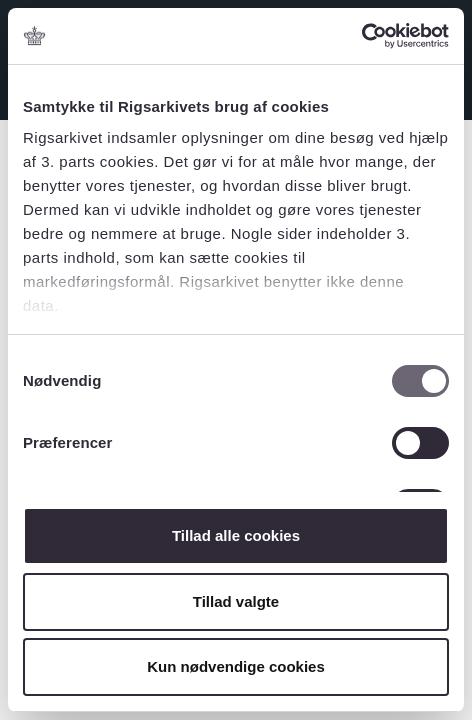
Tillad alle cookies (236, 535)
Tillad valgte (236, 601)
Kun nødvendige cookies (236, 666)
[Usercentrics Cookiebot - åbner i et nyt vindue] (361, 36)
